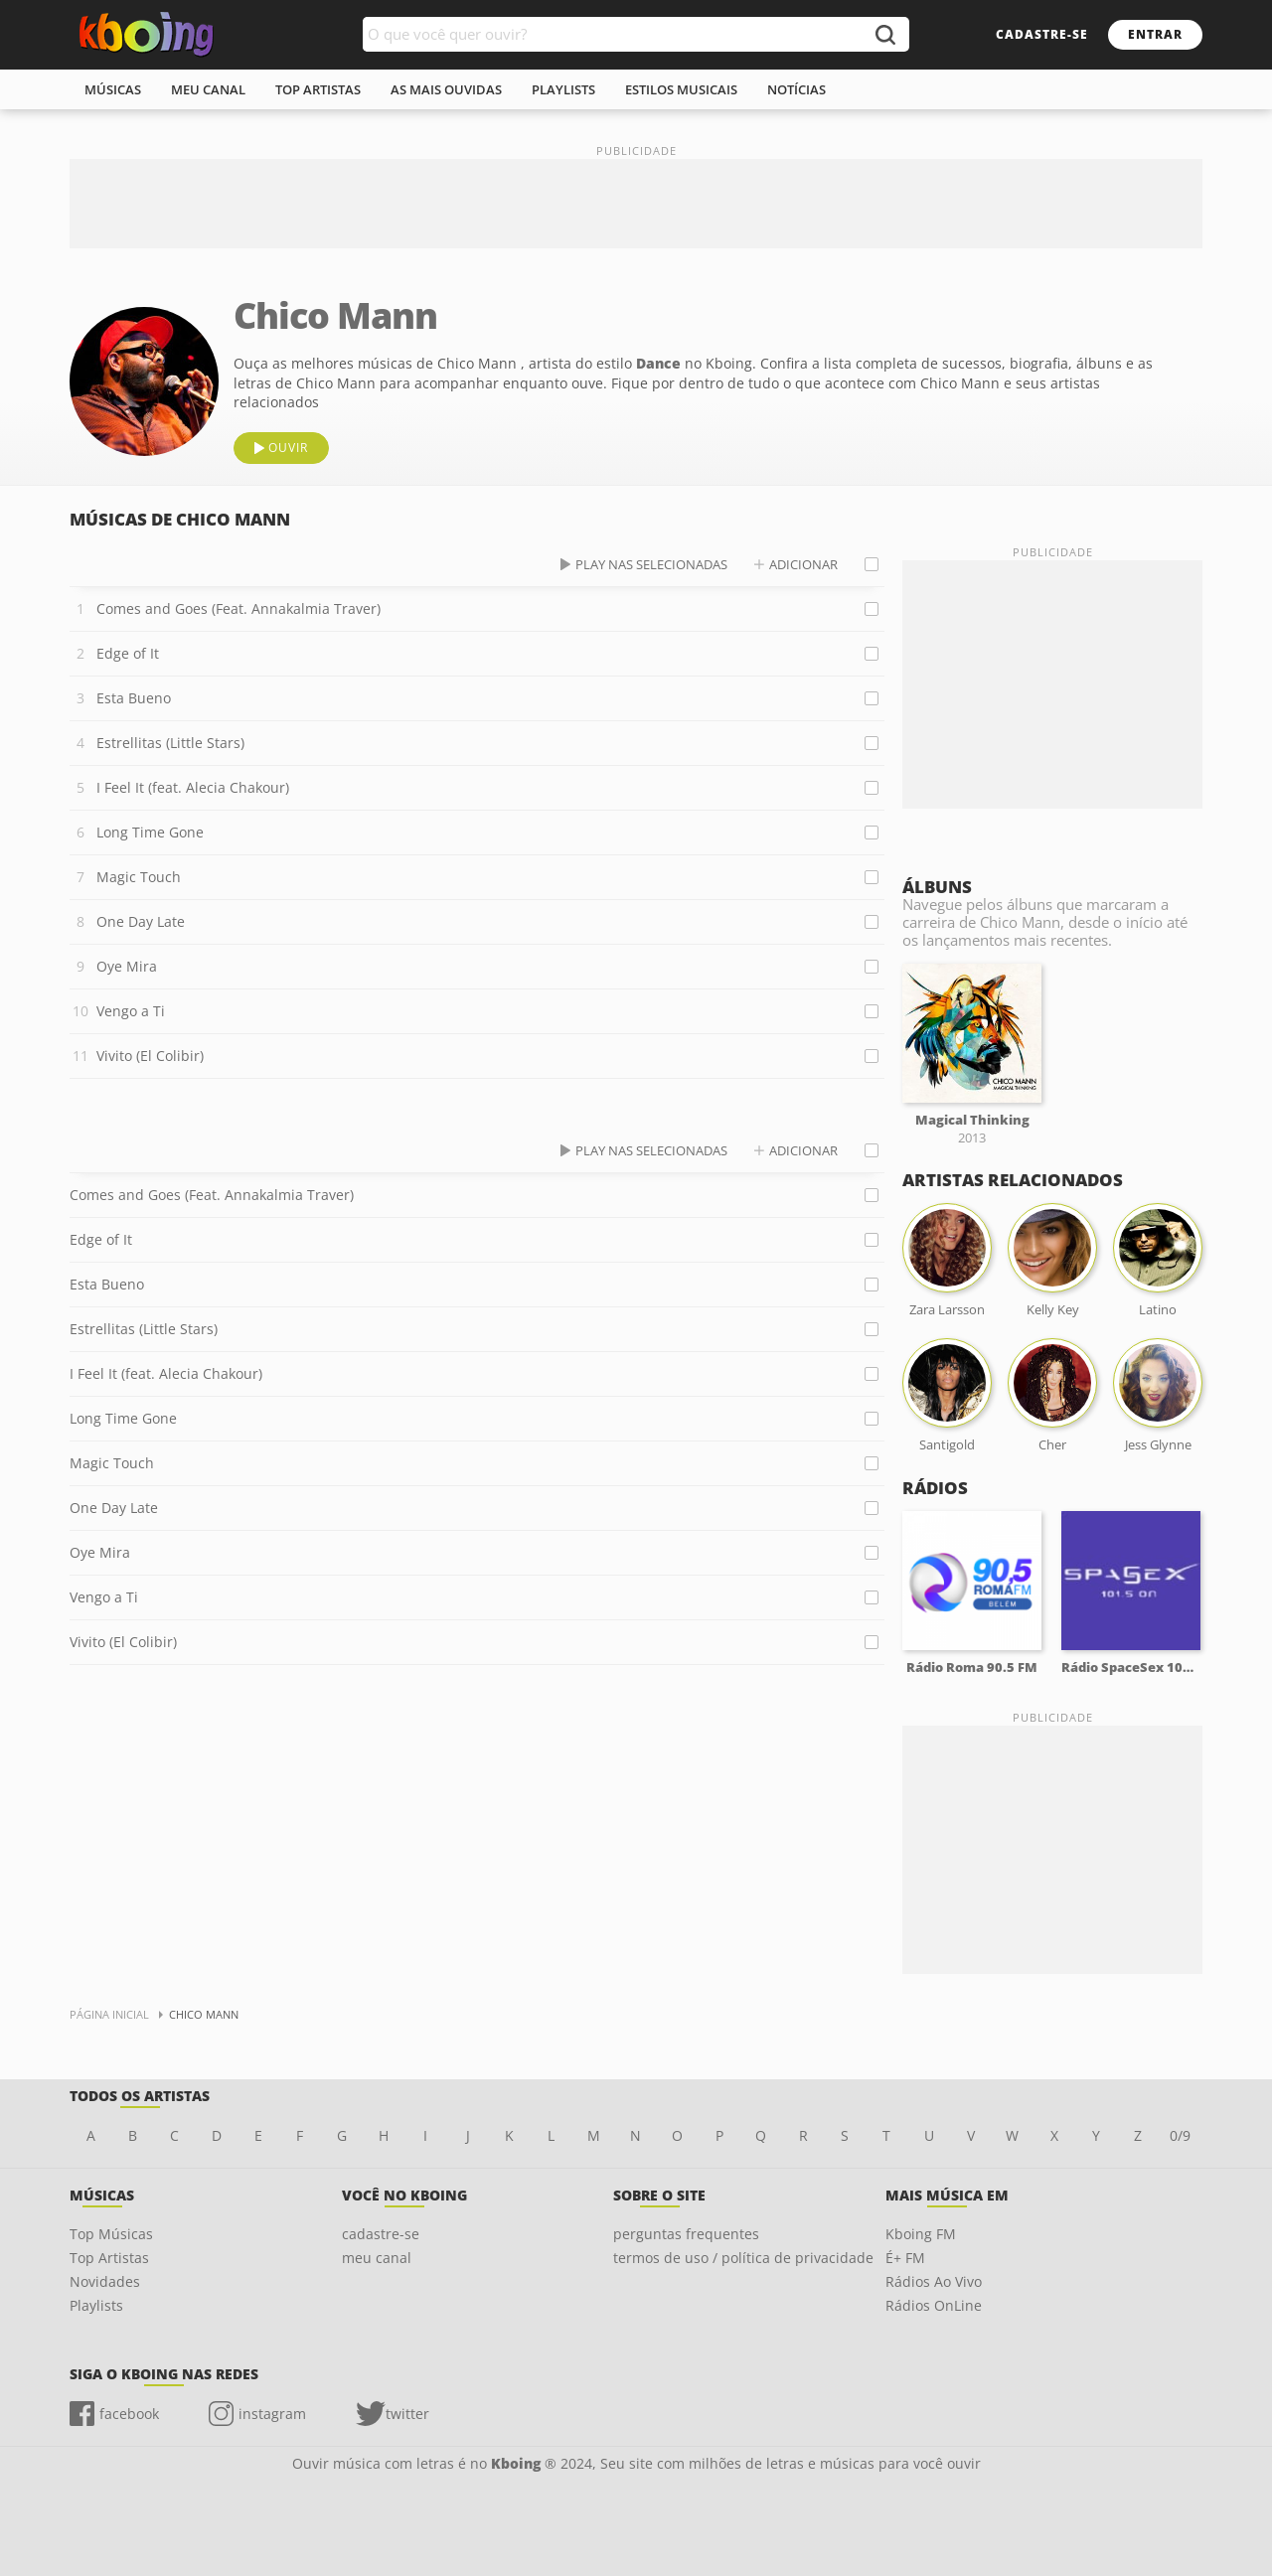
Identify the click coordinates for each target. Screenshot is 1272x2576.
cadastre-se (1042, 34)
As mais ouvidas (446, 89)
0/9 (1180, 2135)
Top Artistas (109, 2257)
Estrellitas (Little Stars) (170, 742)
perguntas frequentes (686, 2233)
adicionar (803, 564)
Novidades (105, 2281)
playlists (563, 89)
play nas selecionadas (651, 564)
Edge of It (127, 653)
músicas (112, 89)
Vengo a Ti (130, 1010)
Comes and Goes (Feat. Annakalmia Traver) (238, 608)
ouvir (288, 447)
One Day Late (140, 921)
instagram (272, 2413)
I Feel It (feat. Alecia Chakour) (192, 787)
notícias (796, 89)
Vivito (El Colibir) (150, 1055)
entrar (1155, 34)
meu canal (208, 89)
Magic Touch (138, 876)
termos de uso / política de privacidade (743, 2257)
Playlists (96, 2305)
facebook (129, 2413)
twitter (407, 2413)
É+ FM (905, 2257)
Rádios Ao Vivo (933, 2281)
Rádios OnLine (933, 2305)
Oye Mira (126, 966)
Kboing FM (920, 2233)
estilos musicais (681, 89)
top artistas (318, 89)
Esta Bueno (133, 697)
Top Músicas (111, 2233)
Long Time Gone (150, 832)
